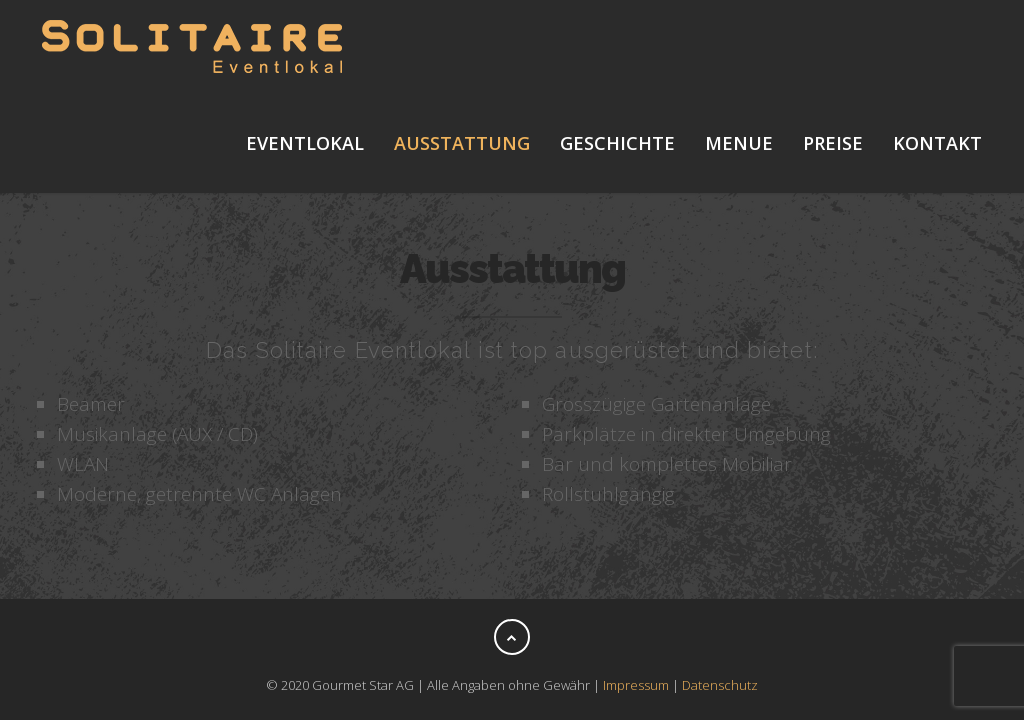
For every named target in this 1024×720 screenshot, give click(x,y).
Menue (739, 143)
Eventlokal (305, 143)
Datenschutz (720, 685)
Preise (833, 143)
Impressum (636, 685)
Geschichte (617, 143)
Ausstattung (462, 143)
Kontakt (937, 143)
